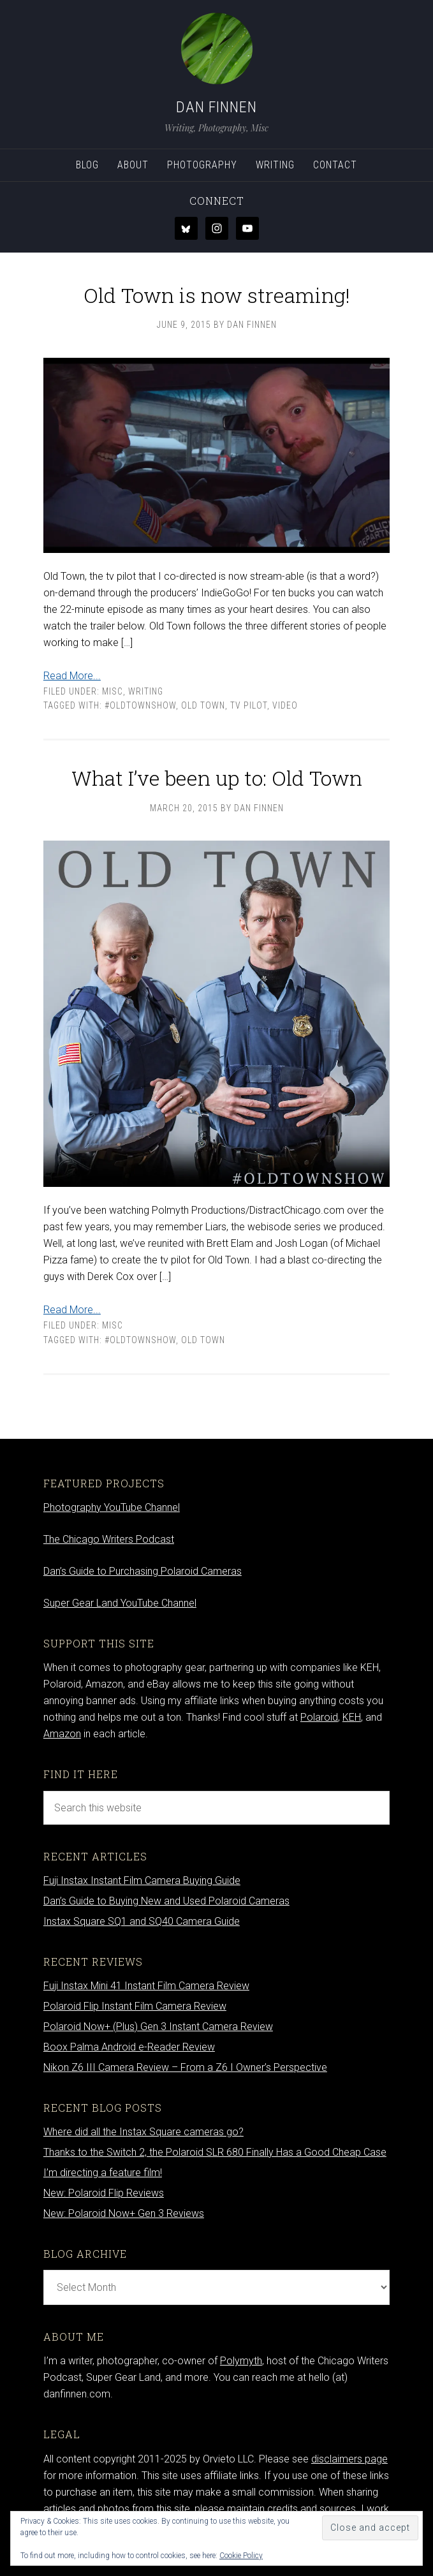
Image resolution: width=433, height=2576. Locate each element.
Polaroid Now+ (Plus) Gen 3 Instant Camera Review (158, 2026)
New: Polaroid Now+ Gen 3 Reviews (123, 2213)
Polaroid (319, 1717)
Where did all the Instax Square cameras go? (143, 2132)
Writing (145, 691)
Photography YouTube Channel (111, 1507)
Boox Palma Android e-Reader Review (129, 2047)
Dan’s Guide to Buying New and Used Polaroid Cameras (166, 1901)
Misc (112, 691)
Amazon (62, 1734)
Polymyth (241, 2361)
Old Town (203, 705)
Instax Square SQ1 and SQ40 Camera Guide (141, 1921)
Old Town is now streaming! (217, 295)
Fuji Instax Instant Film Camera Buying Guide (141, 1880)
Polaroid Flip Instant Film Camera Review (134, 2006)
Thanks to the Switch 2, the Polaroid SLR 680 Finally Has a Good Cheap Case (214, 2152)
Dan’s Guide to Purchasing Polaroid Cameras (142, 1571)
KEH (351, 1717)
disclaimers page (349, 2459)
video (285, 705)
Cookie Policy (241, 2555)
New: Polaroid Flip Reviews (103, 2193)
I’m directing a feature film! (102, 2173)
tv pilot (248, 705)
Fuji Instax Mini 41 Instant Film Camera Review (146, 1986)
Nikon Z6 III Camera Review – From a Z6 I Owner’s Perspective (185, 2067)
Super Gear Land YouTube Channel (119, 1603)
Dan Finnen (216, 107)
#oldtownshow (140, 705)
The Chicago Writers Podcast (108, 1539)
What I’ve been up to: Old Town (216, 777)
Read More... (72, 676)
